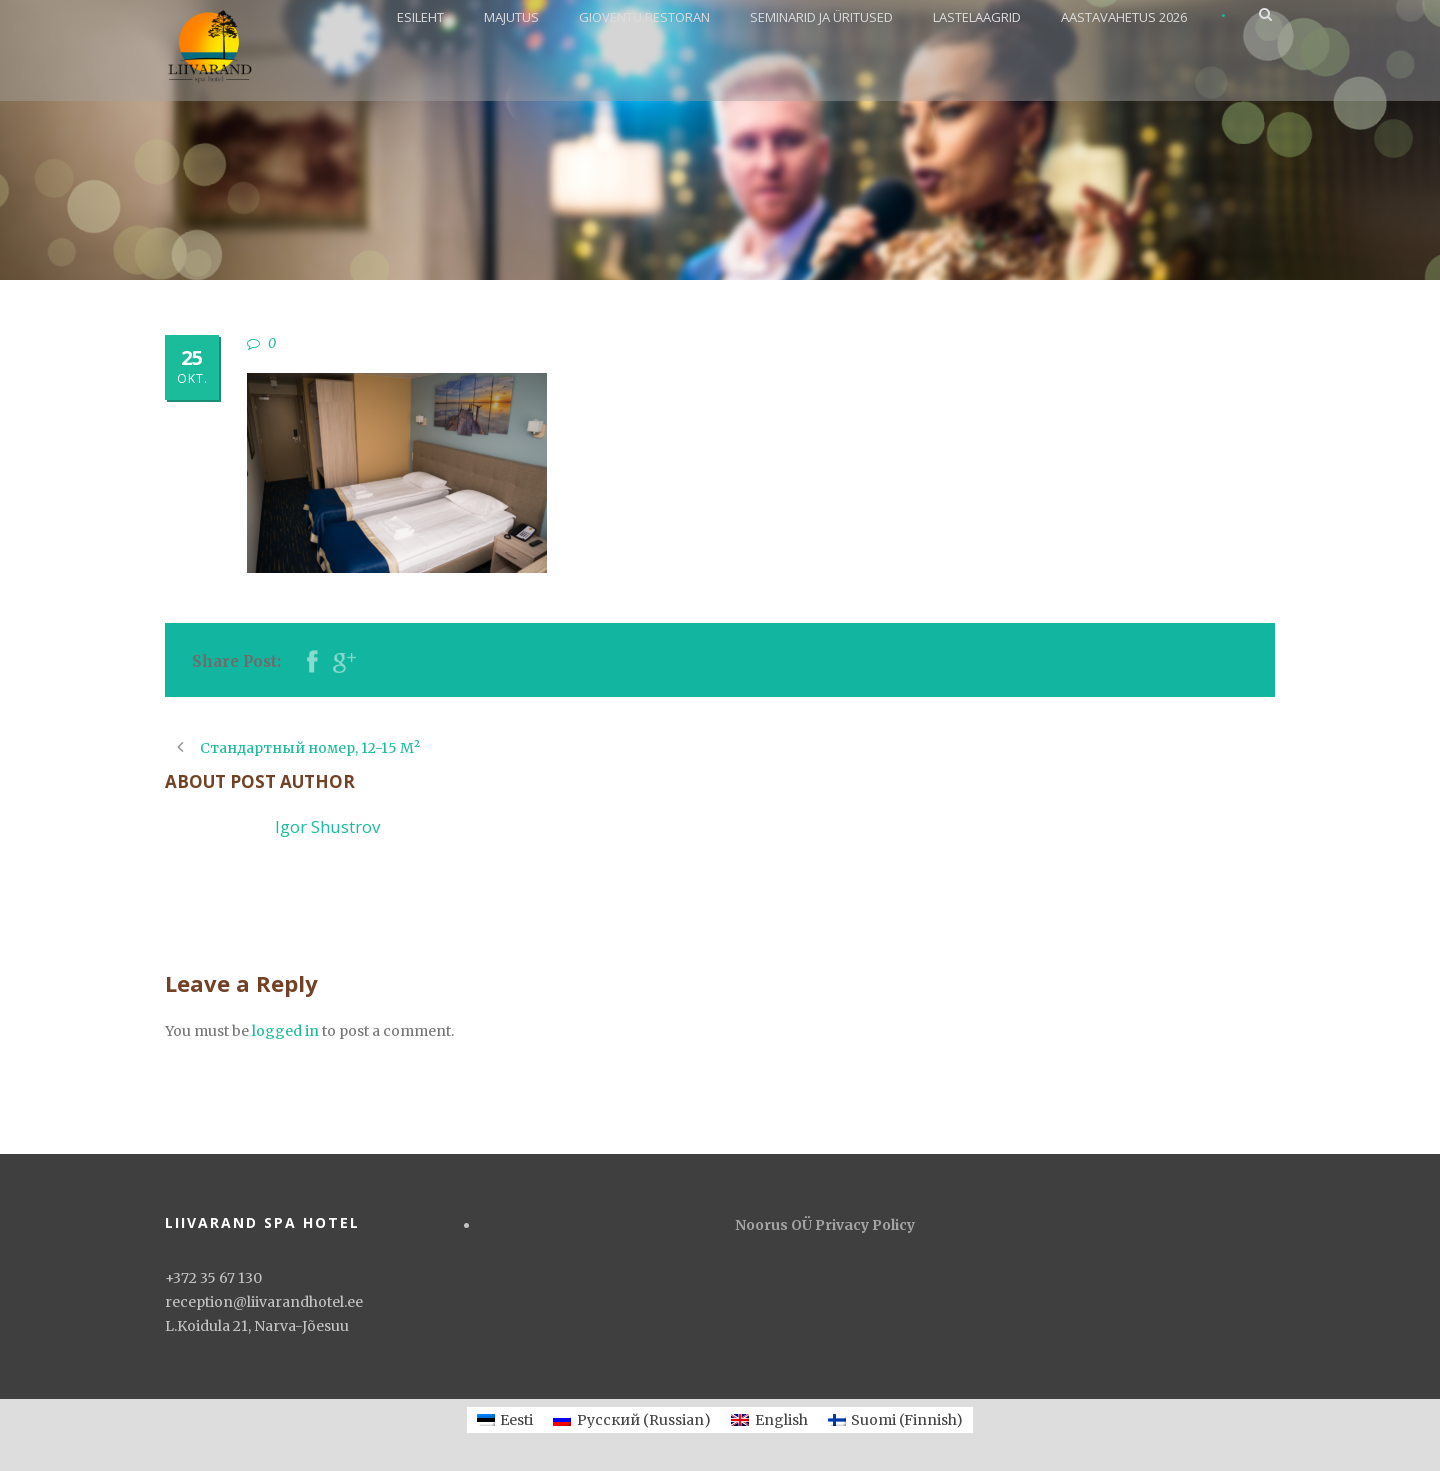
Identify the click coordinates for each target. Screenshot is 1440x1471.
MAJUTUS (511, 17)
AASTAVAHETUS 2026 (1124, 17)
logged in (285, 1031)
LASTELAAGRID (977, 17)
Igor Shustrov (327, 826)
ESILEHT (420, 17)
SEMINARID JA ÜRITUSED (821, 17)
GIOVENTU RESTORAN (644, 17)
